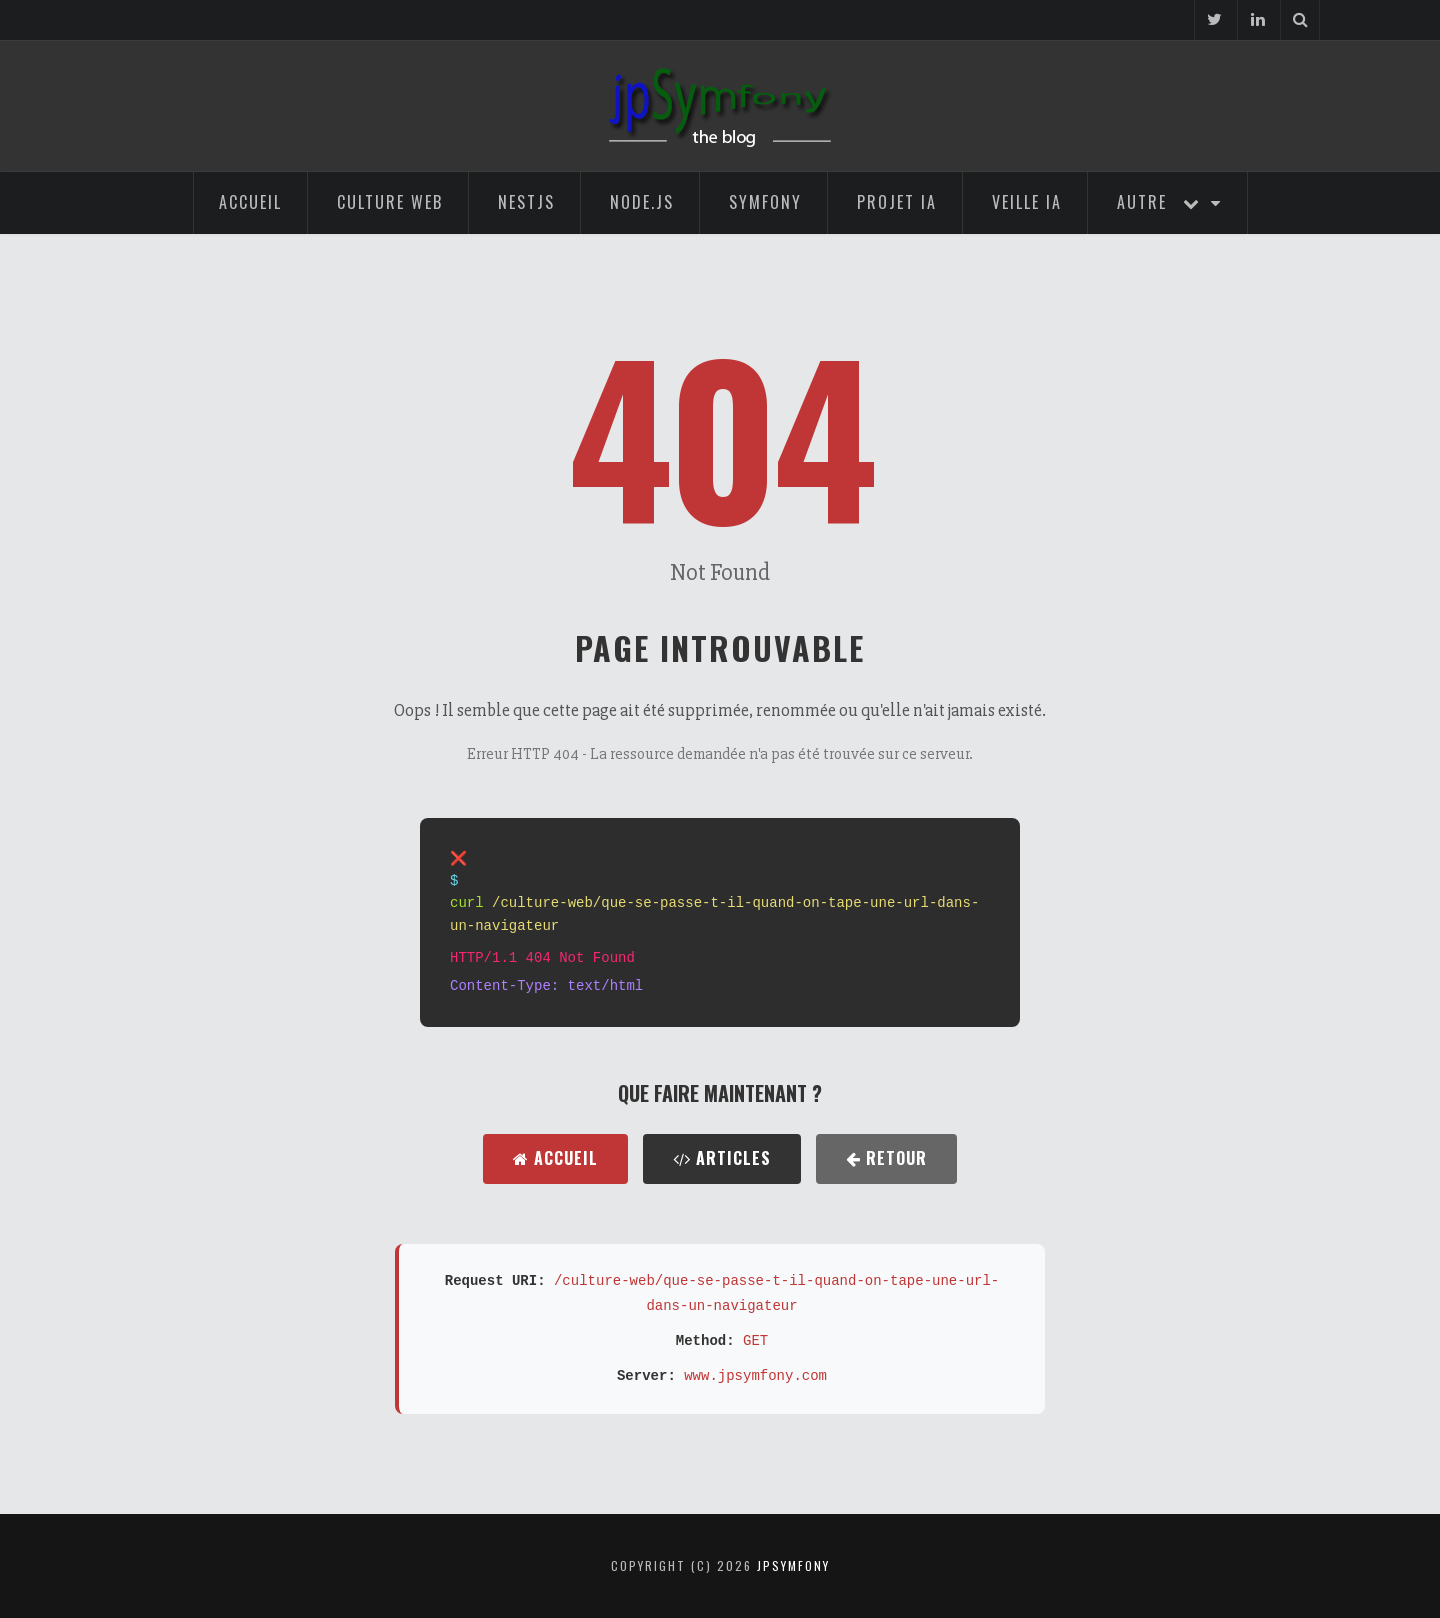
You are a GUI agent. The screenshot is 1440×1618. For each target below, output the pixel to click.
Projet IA (897, 202)
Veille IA (1027, 202)
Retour (886, 1158)
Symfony (765, 202)
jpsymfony (793, 1565)
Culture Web (390, 202)
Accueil (250, 202)
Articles (722, 1158)
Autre (1169, 202)
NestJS (526, 202)
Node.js (642, 202)
